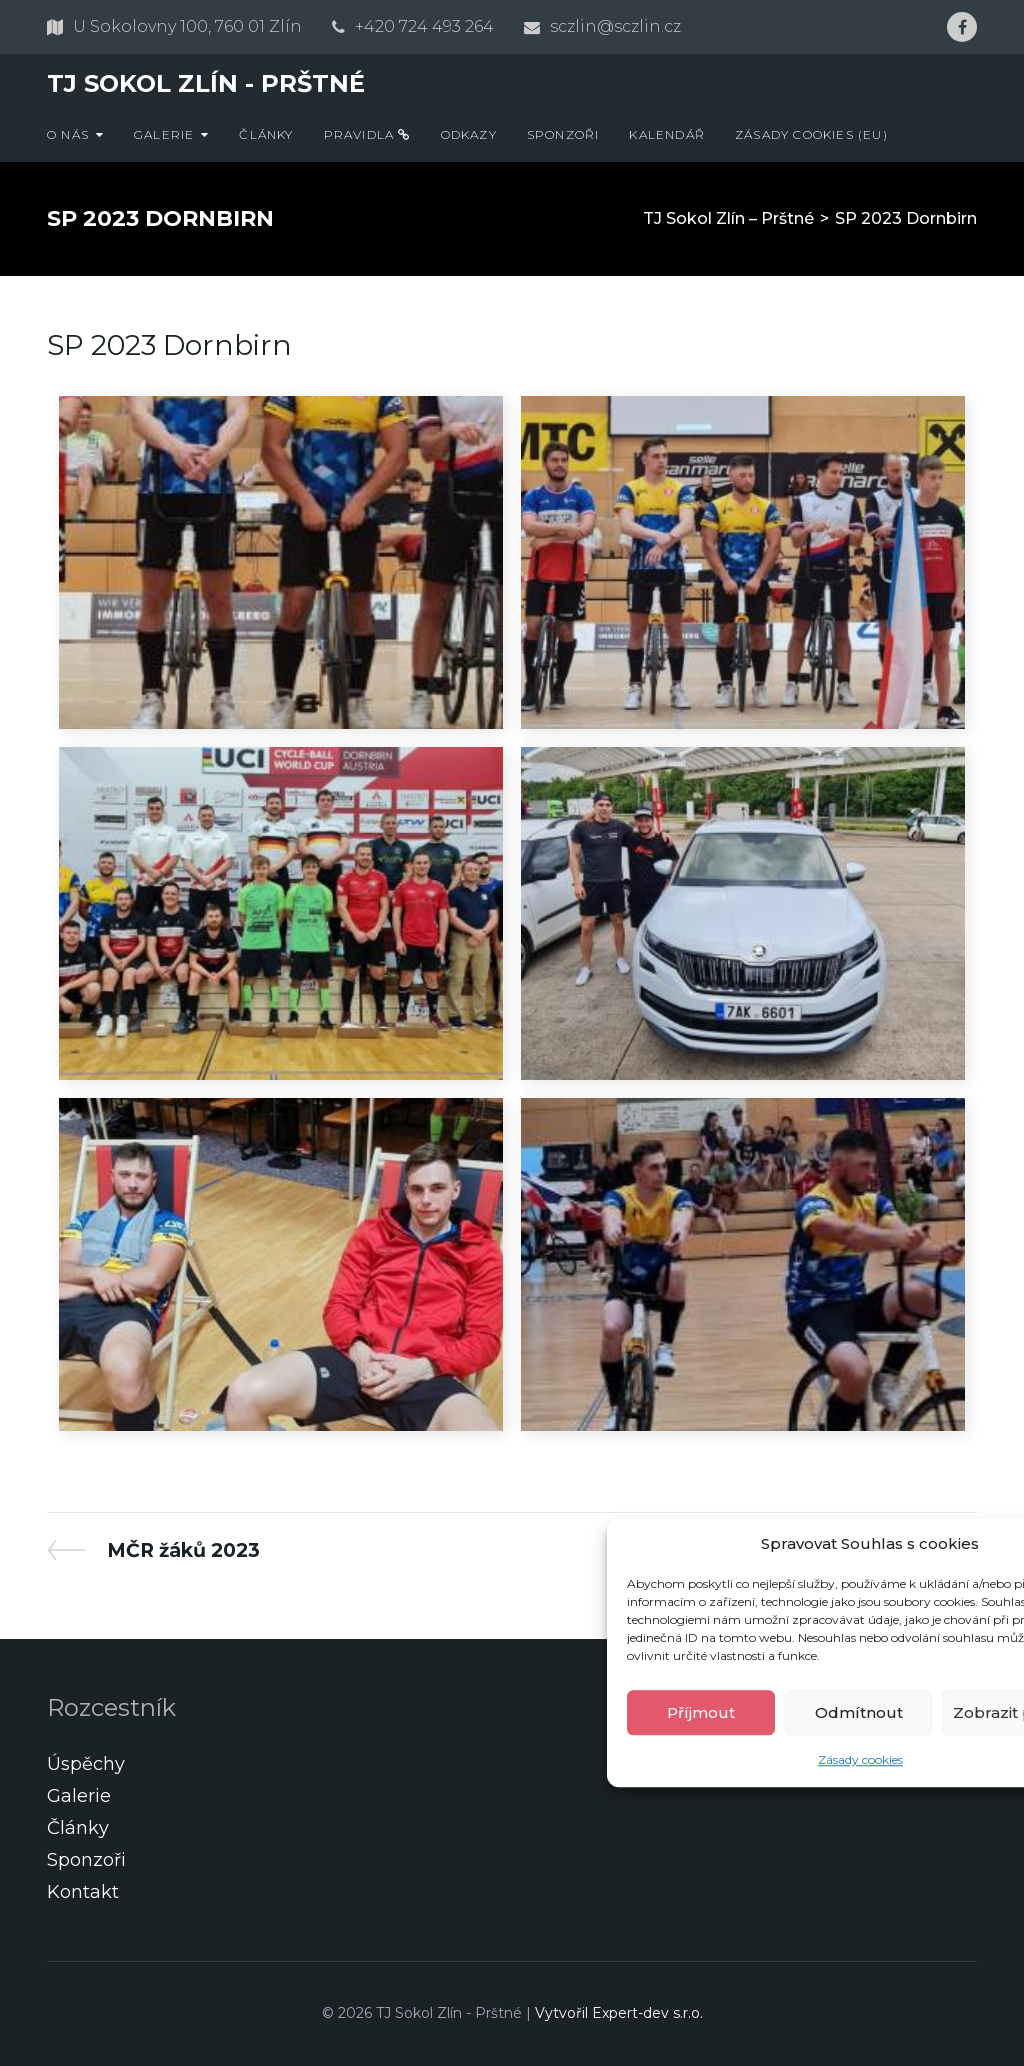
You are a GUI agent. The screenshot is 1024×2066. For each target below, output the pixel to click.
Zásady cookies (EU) (811, 134)
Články (266, 134)
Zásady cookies (860, 1760)
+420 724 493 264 (424, 26)
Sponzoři (563, 134)
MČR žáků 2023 (183, 1550)
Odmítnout (859, 1712)
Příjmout (701, 1712)
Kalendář (667, 134)
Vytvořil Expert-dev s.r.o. (619, 2013)
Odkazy (469, 134)
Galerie (164, 134)
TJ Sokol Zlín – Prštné (728, 218)
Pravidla (367, 134)
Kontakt (83, 1892)
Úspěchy (86, 1764)
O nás (68, 134)
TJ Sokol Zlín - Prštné (206, 83)
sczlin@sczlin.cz (615, 26)
